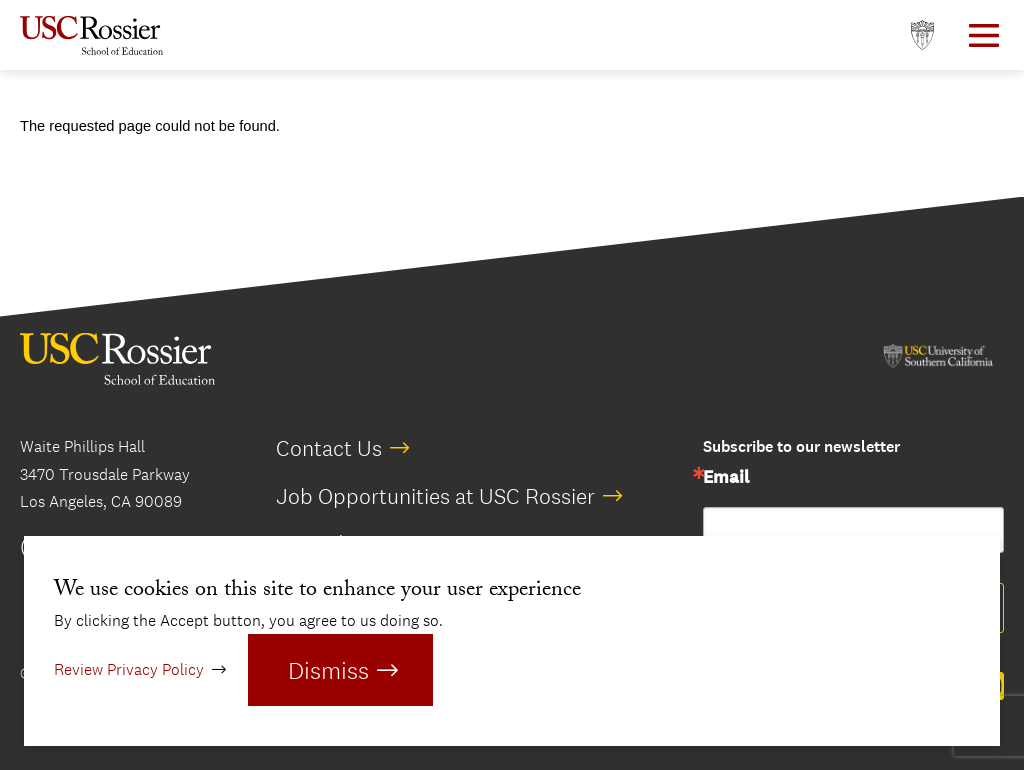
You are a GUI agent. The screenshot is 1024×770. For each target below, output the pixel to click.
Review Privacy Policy (129, 669)
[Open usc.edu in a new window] (922, 35)
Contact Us (329, 448)
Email (726, 478)
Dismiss (328, 670)
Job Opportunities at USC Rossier (435, 496)
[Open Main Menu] (984, 35)
